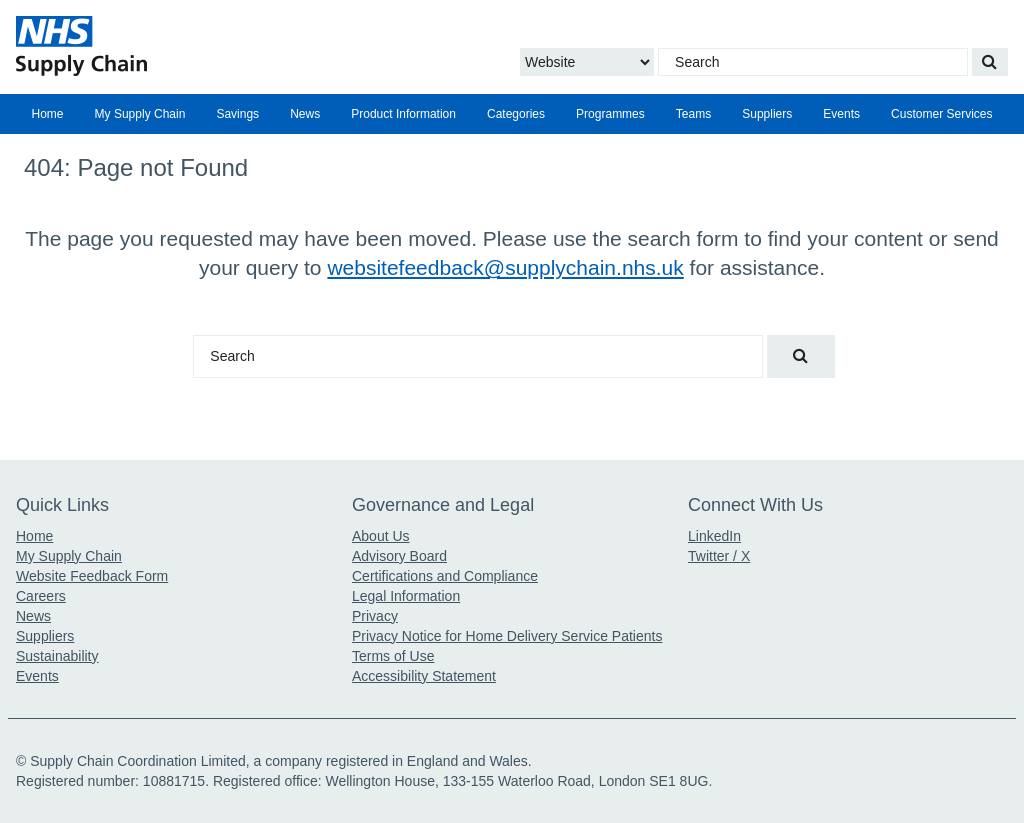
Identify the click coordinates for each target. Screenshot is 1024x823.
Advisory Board (399, 556)
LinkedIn (714, 536)
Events (841, 114)
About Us (381, 536)
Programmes (610, 114)
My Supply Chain (140, 114)
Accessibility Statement (424, 676)
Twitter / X (719, 556)
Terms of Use (393, 656)
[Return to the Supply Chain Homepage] (176, 46)
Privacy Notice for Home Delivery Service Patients (507, 636)
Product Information (403, 114)
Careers (41, 596)
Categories (516, 114)
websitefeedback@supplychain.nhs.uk (505, 267)
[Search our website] (990, 62)
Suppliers (767, 114)
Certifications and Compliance (445, 576)
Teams (693, 114)
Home (48, 114)
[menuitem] (47, 114)
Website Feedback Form (92, 576)
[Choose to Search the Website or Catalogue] (587, 62)
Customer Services (941, 114)
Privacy (375, 616)
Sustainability (57, 656)
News (305, 114)
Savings (237, 114)
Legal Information (406, 596)
